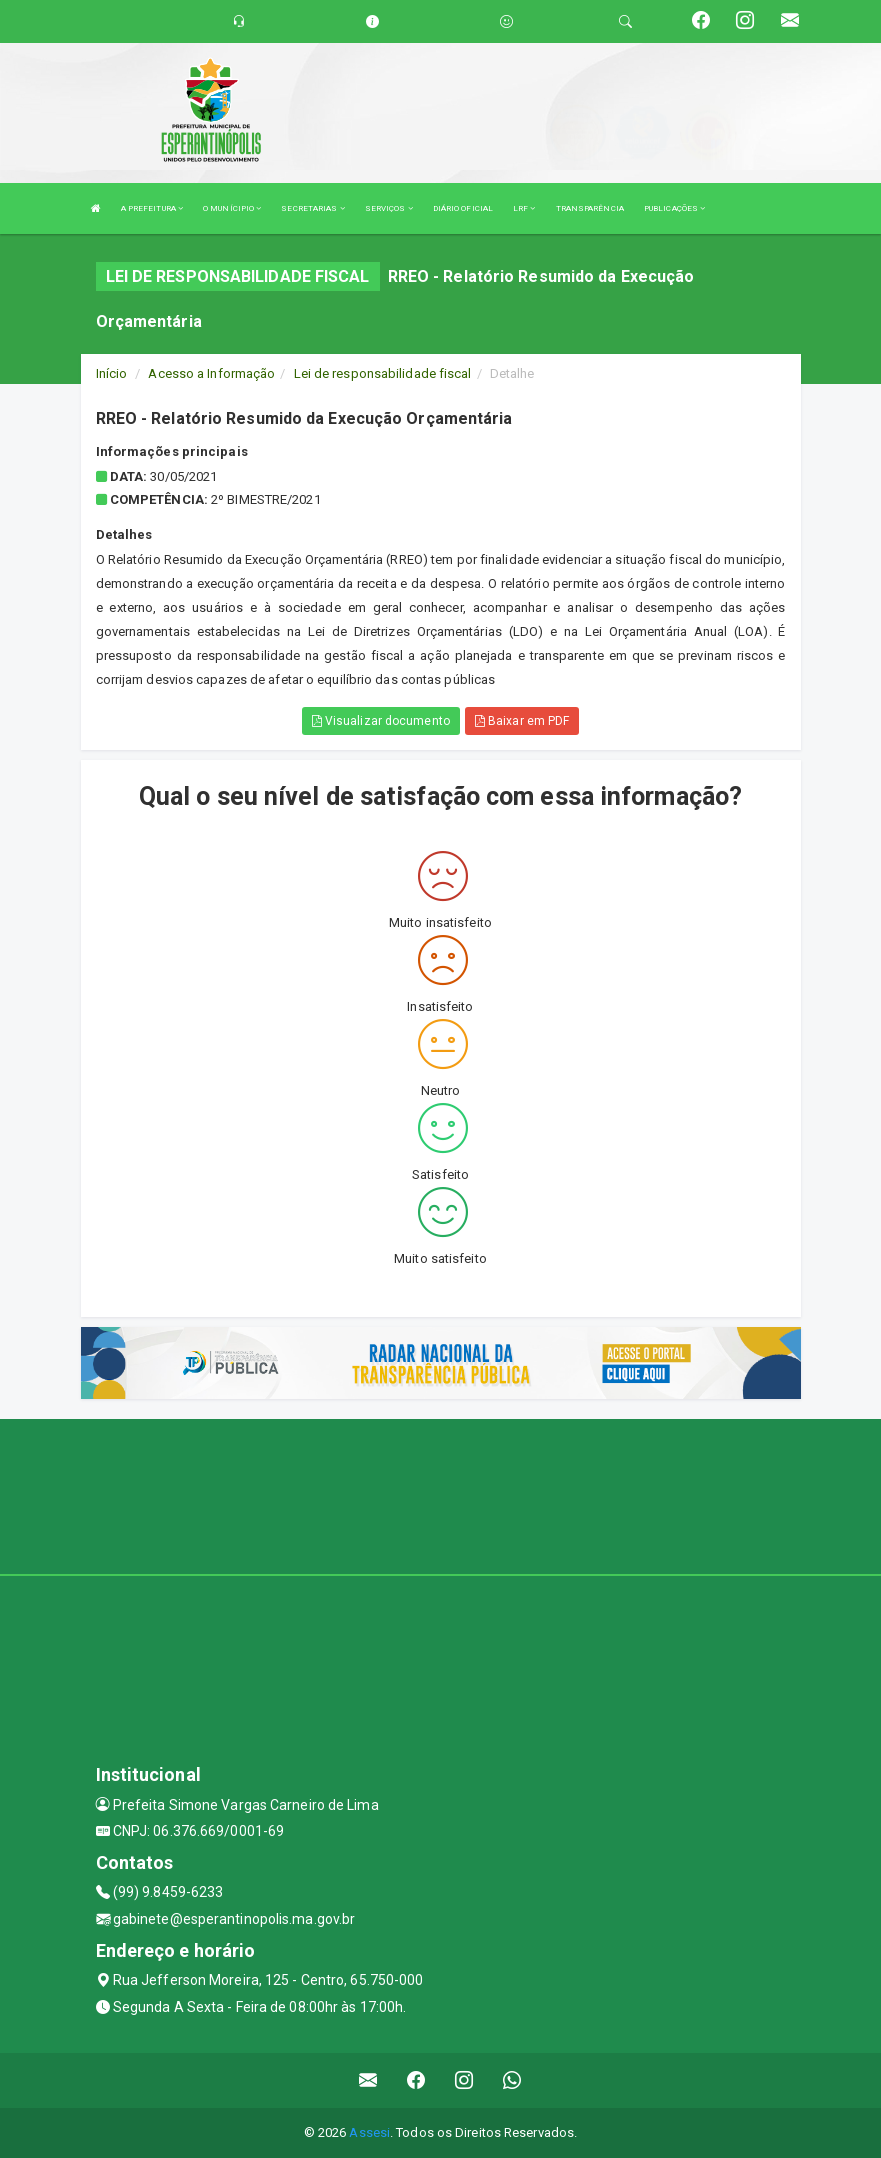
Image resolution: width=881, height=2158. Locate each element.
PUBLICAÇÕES (674, 208)
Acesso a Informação (211, 373)
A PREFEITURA (152, 208)
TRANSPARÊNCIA (590, 208)
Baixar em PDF (522, 721)
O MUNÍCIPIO (232, 208)
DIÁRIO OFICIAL (463, 208)
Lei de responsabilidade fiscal (383, 373)
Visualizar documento (381, 721)
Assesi (369, 2132)
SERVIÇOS (389, 208)
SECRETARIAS (312, 208)
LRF (524, 208)
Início (112, 373)
